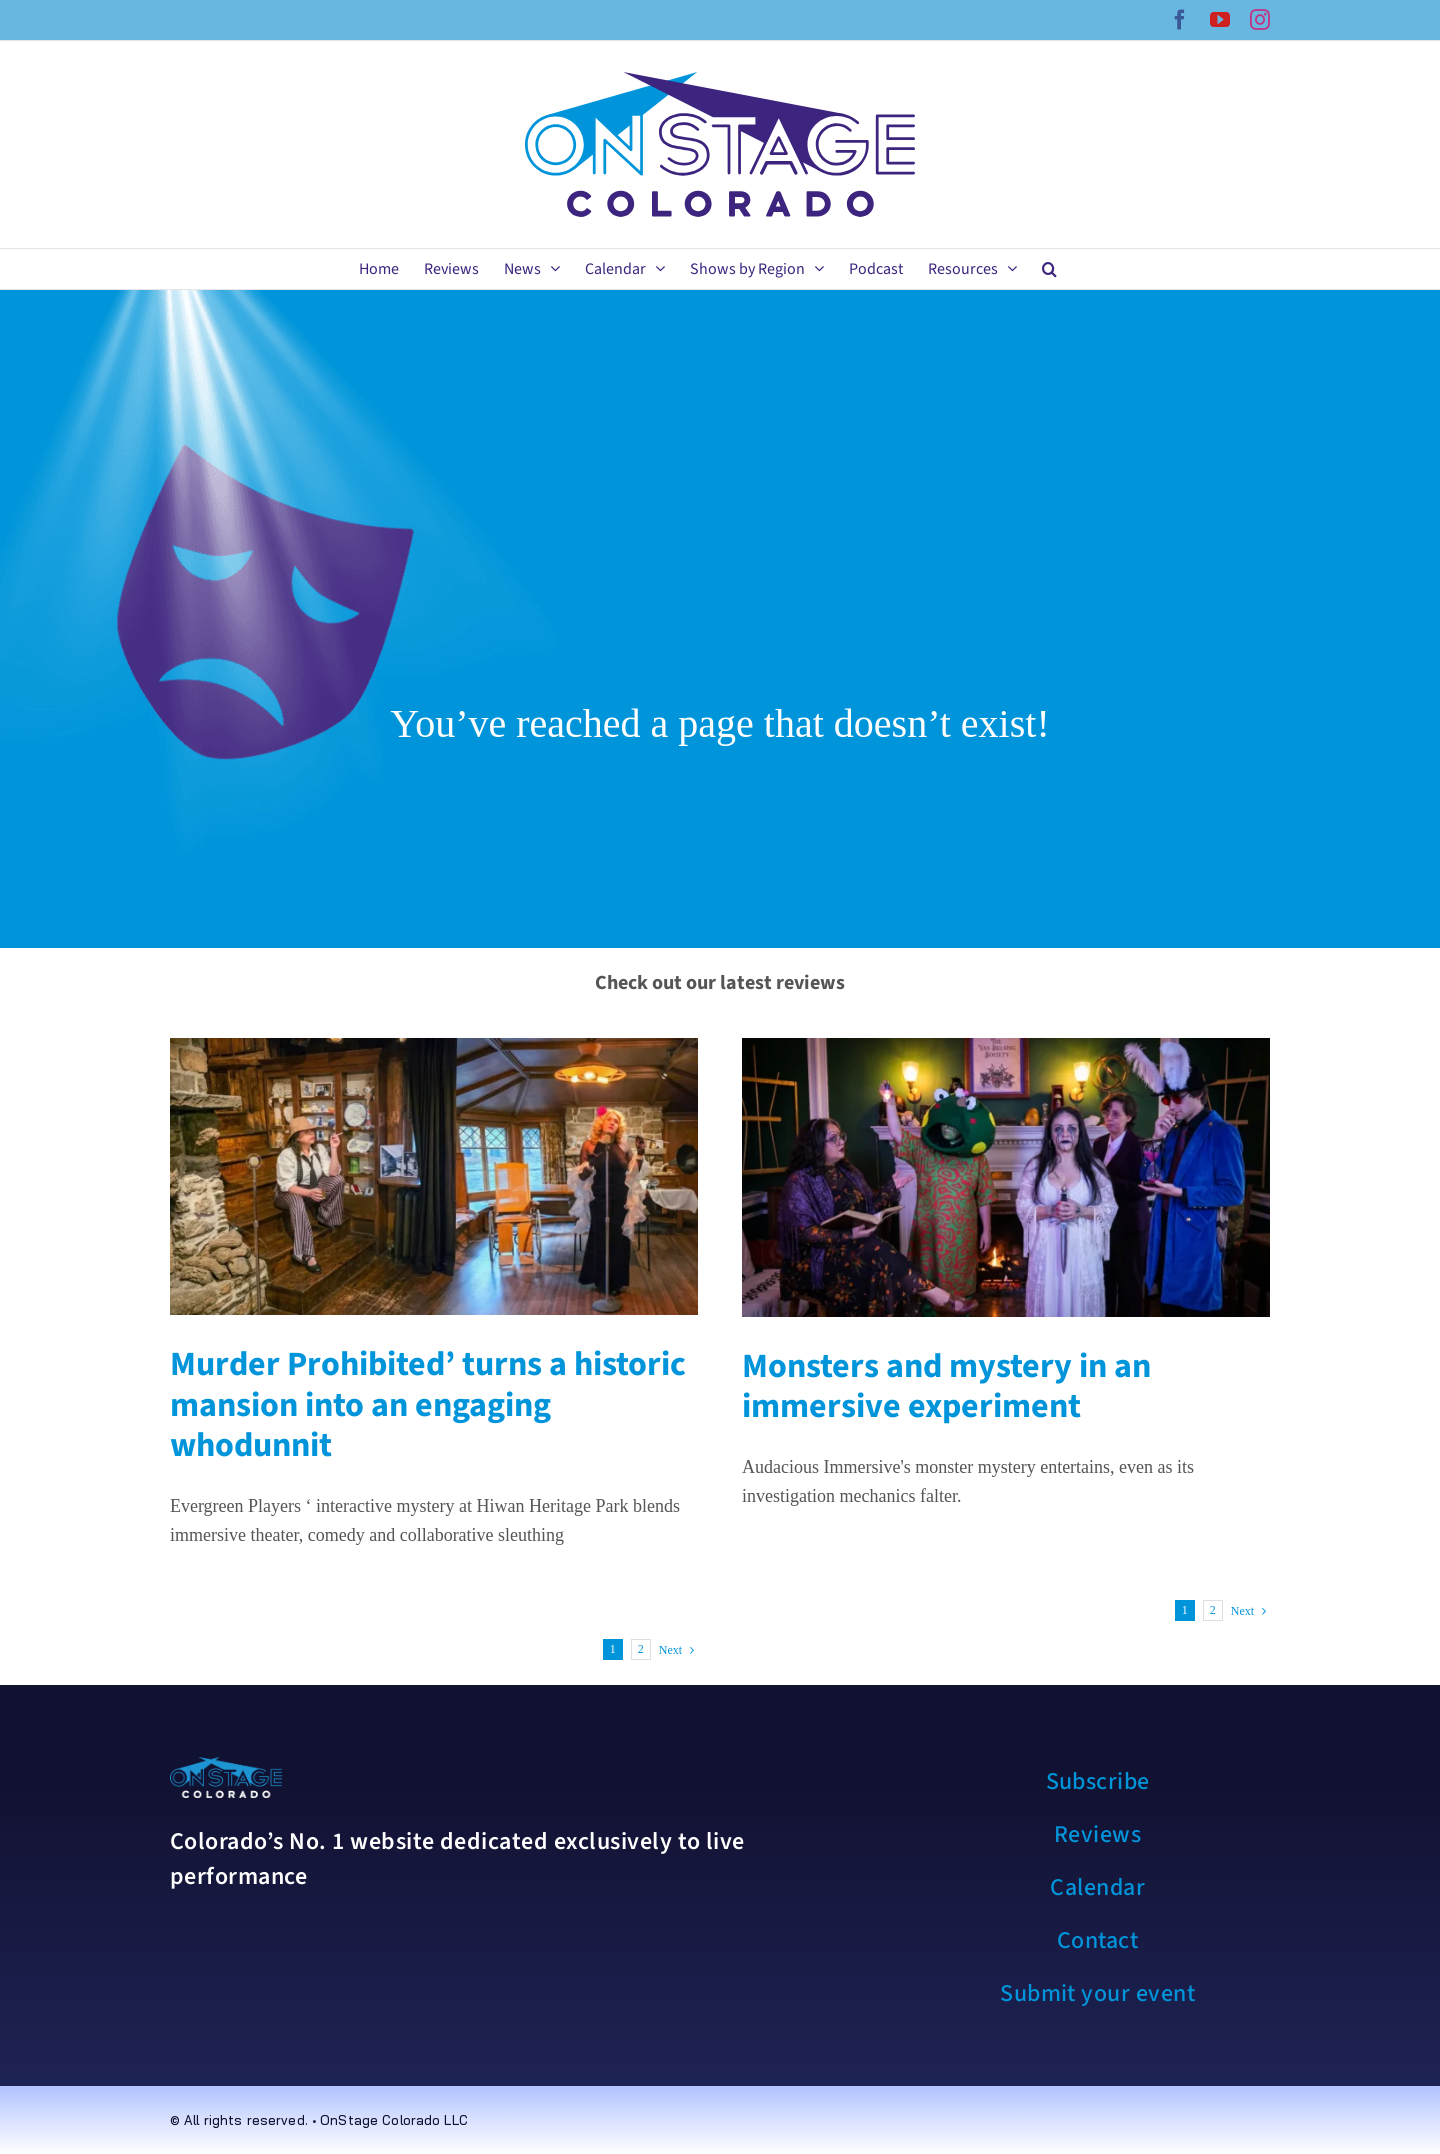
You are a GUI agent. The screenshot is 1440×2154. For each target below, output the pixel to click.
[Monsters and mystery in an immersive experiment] (1006, 1177)
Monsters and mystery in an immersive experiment (946, 1387)
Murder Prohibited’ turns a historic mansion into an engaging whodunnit (428, 1405)
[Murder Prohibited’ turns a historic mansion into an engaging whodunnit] (434, 1176)
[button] (1049, 269)
